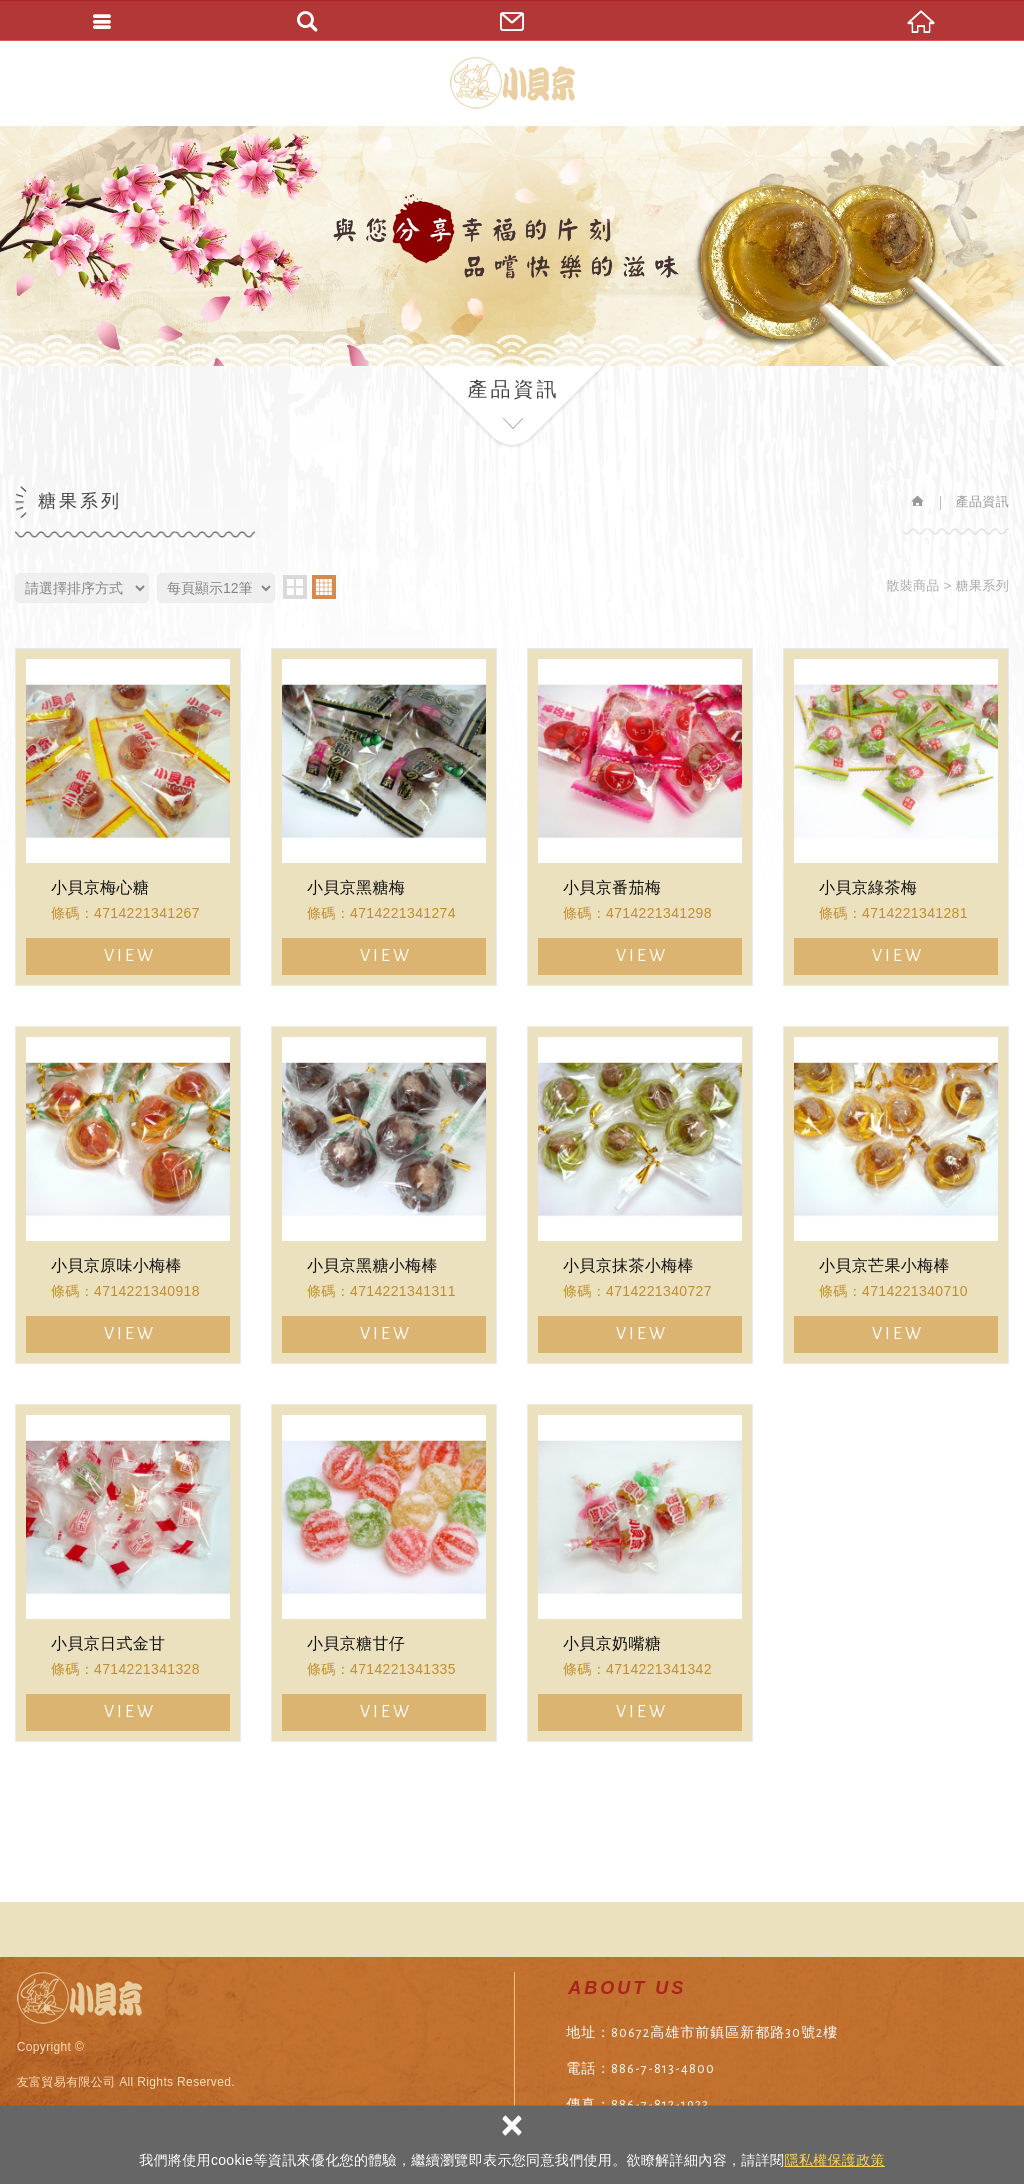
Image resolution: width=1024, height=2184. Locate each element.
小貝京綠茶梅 (896, 817)
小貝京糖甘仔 (384, 1573)
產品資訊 (982, 501)
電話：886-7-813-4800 (640, 2069)
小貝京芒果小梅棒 (896, 1195)
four (324, 587)
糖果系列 (982, 585)
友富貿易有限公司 (512, 83)
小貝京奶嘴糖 (640, 1573)
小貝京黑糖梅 (384, 817)
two (295, 587)
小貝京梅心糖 (128, 817)
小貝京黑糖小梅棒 (384, 1195)
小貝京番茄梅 (640, 817)
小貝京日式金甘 (128, 1573)
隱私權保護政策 (834, 2160)
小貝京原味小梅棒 (128, 1195)
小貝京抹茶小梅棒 (640, 1195)
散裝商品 (912, 585)
